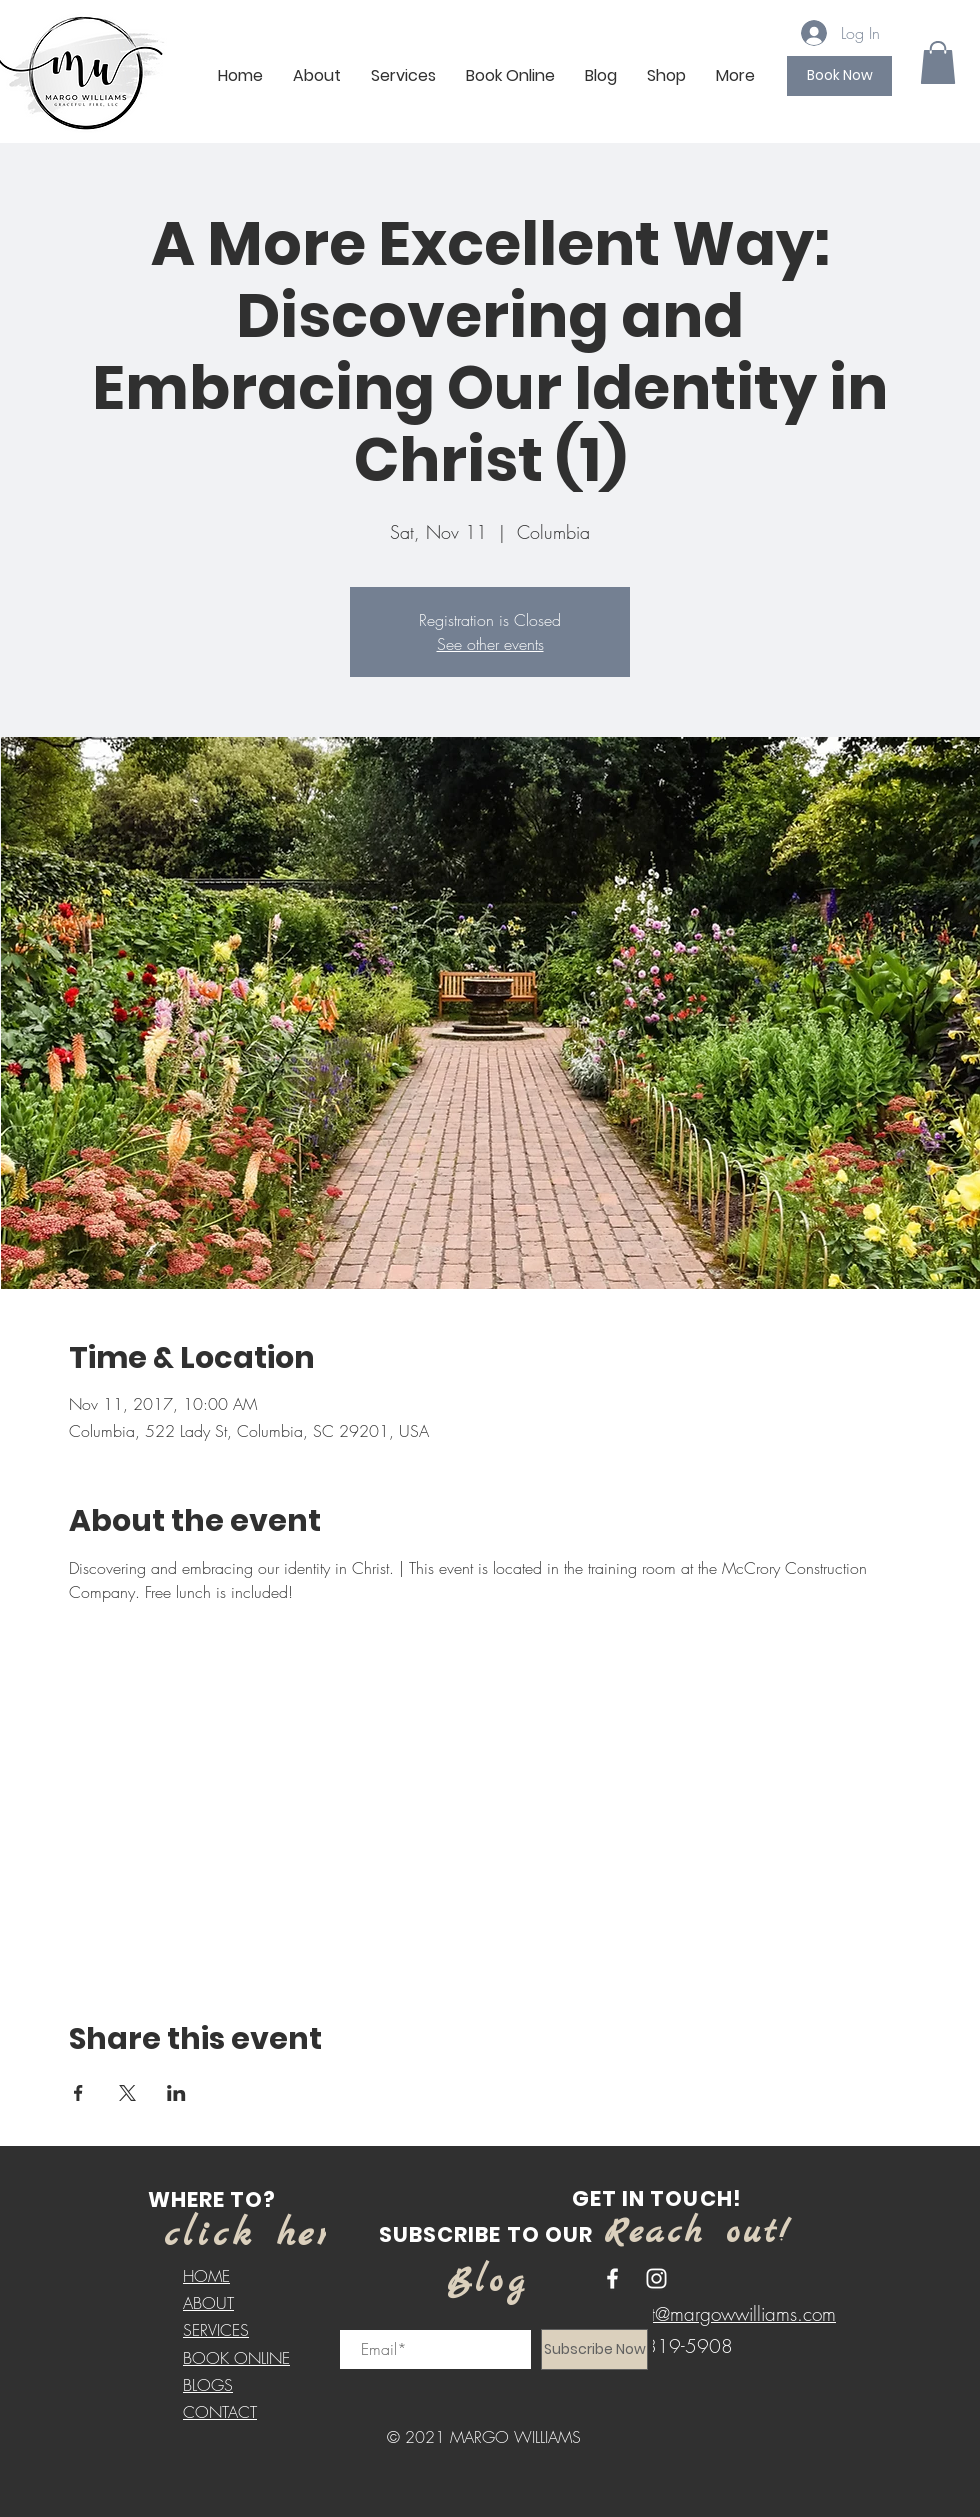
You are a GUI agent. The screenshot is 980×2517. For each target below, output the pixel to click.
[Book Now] (839, 76)
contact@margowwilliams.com (717, 2314)
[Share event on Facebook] (78, 2093)
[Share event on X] (127, 2093)
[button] (938, 62)
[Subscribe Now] (594, 2349)
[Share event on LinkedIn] (176, 2093)
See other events (490, 644)
